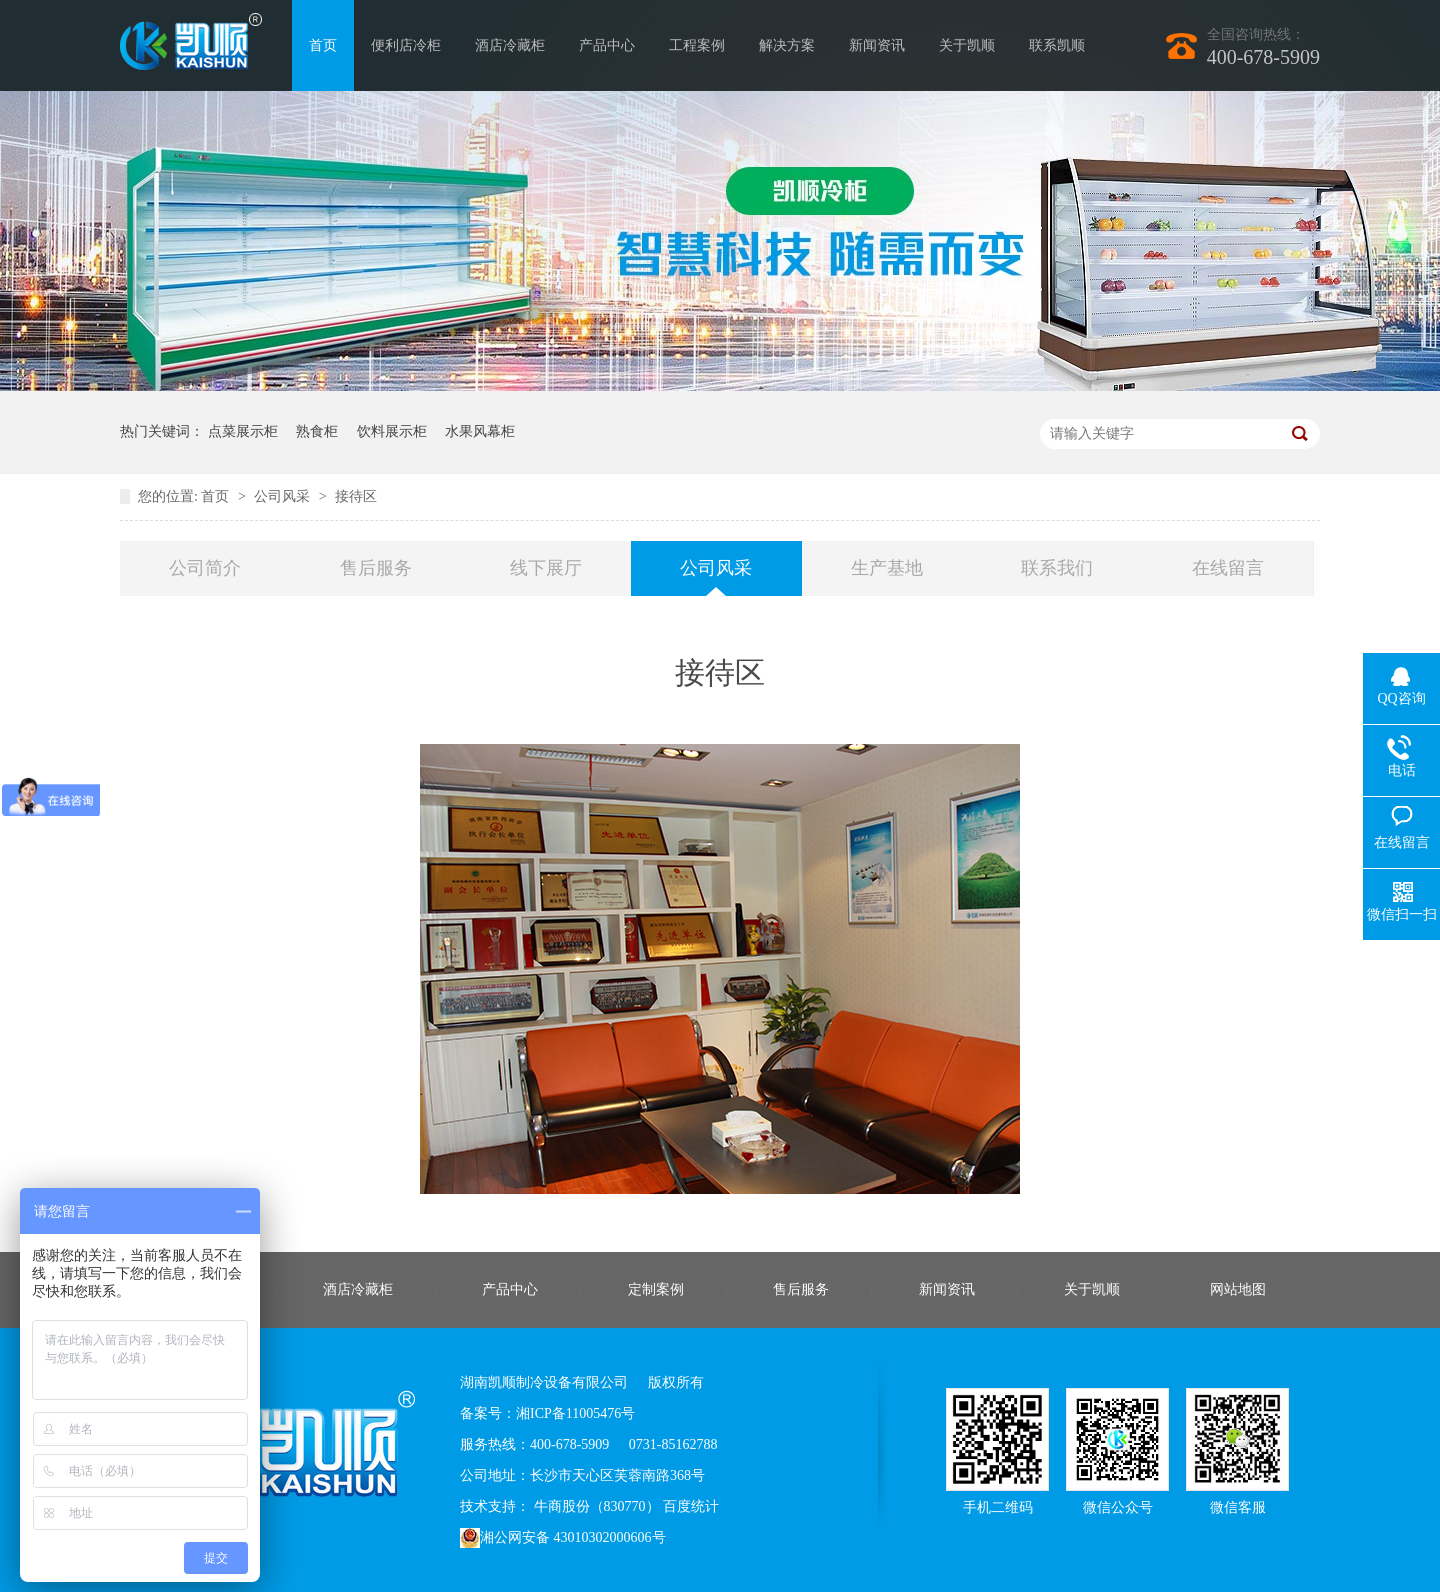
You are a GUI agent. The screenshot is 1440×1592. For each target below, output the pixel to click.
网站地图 (1238, 1289)
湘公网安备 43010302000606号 (563, 1538)
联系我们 (1057, 568)
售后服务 (376, 568)
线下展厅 (546, 568)
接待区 (356, 496)
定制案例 (656, 1289)
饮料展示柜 (392, 431)
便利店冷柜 (406, 45)
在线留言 (1228, 568)
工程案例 (697, 45)
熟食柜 (317, 431)
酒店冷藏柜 (510, 45)
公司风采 (284, 496)
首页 (323, 45)
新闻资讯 (877, 45)
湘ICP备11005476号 (575, 1413)
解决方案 (787, 45)
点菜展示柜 (243, 431)
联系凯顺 (1057, 45)
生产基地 (887, 568)
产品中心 (607, 45)
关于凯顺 (967, 45)
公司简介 (205, 568)
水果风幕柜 (480, 431)
